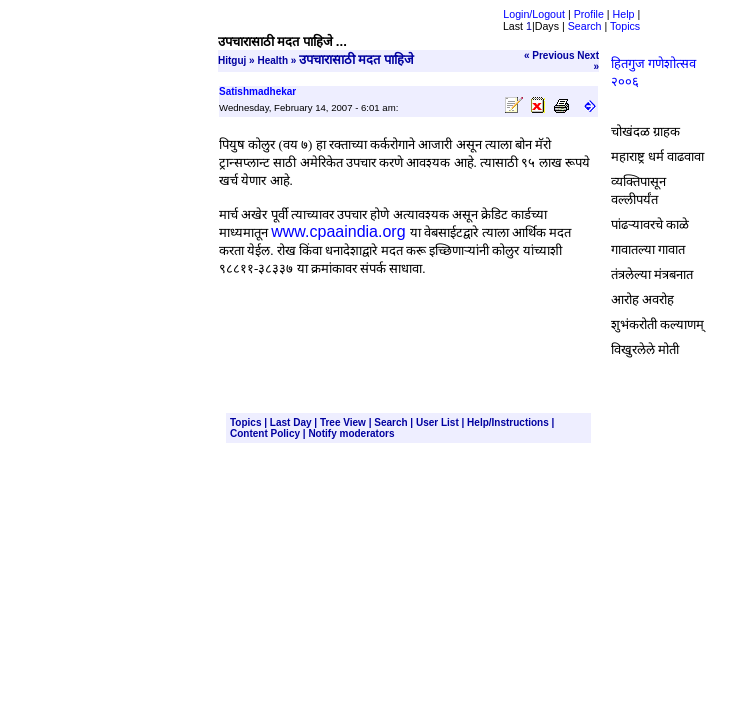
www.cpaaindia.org (338, 231)
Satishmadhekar (257, 91)
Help (624, 14)
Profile (589, 14)
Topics (625, 26)
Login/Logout (534, 14)
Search (585, 26)
